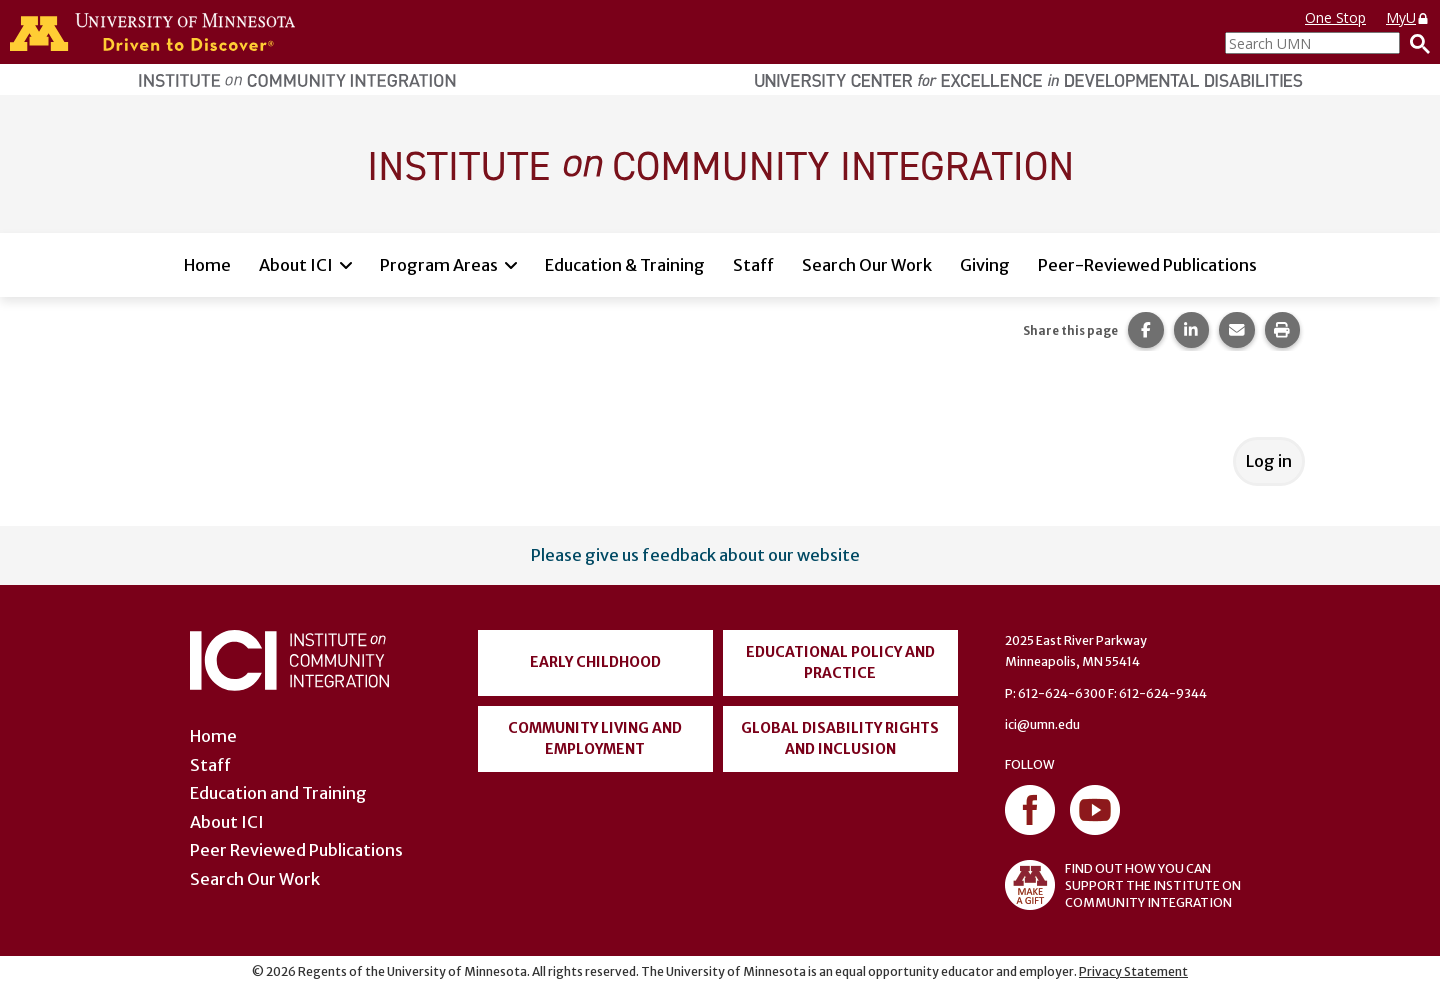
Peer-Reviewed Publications (1147, 265)
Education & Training (625, 265)
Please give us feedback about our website (695, 555)
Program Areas (439, 265)
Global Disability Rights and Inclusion (840, 738)
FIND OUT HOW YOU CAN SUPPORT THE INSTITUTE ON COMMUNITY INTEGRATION (1123, 885)
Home (207, 265)
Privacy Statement (1133, 971)
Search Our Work (867, 265)
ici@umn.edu (1042, 724)
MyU (1408, 17)
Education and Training (278, 793)
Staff (753, 265)
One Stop (1335, 17)
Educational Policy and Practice (840, 662)
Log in (1269, 461)
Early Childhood (595, 662)
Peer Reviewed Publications (296, 850)
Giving (985, 265)
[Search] (1415, 43)
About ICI (296, 265)
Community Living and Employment (595, 738)
